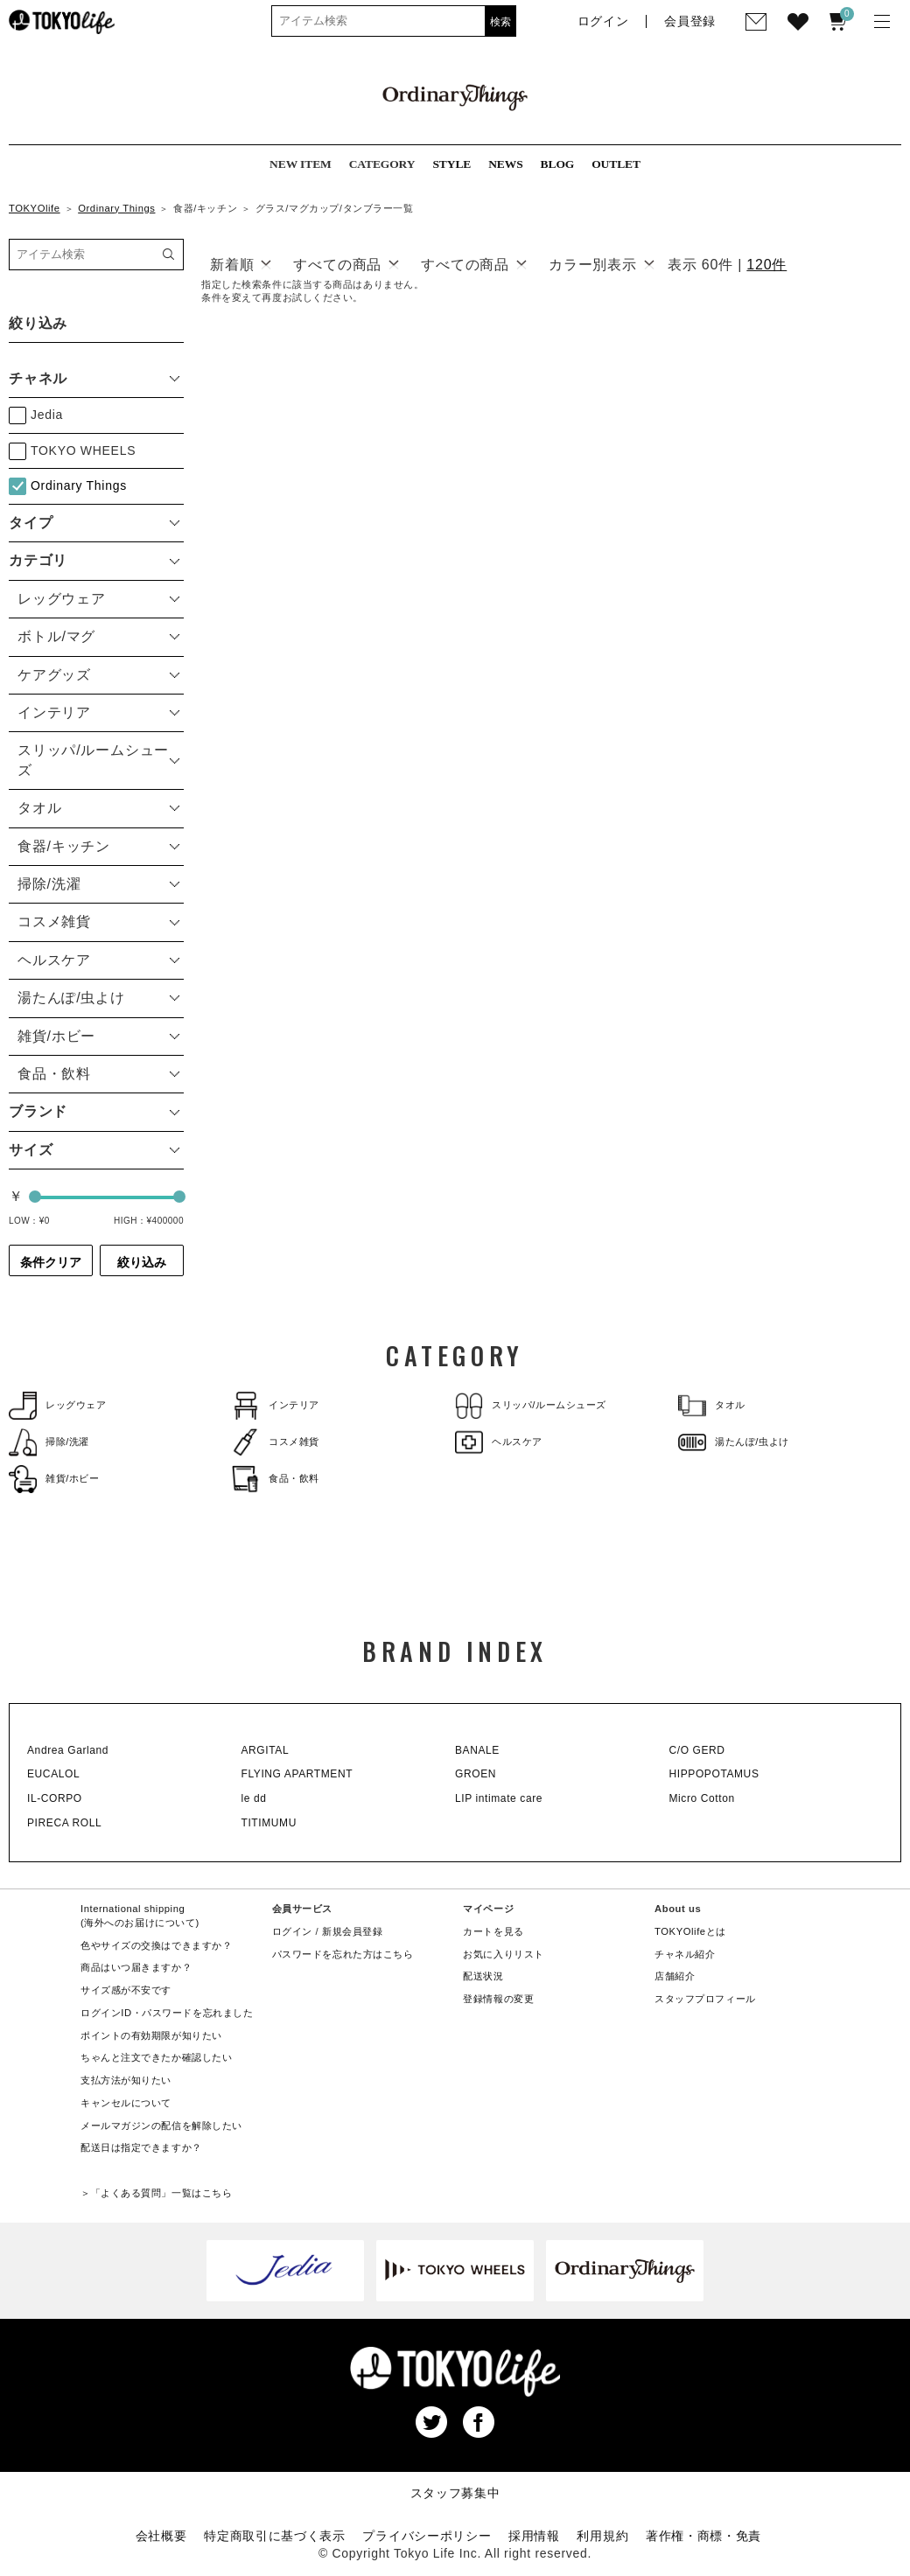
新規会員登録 (352, 1931)
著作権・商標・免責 (703, 2536)
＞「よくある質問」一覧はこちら (156, 2193)
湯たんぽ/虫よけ (733, 1442)
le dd (254, 1798)
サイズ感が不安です (126, 1990)
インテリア (275, 1405)
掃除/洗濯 (49, 1442)
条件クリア (50, 1262)
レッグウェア (57, 1405)
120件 (766, 264)
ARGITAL (266, 1750)
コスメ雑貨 (275, 1442)
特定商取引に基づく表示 (275, 2536)
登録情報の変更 (498, 1998)
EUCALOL (53, 1774)
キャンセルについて (126, 2103)
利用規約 (602, 2536)
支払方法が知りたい (126, 2080)
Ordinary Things (116, 208)
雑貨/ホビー (54, 1478)
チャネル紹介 (684, 1954)
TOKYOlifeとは (690, 1931)
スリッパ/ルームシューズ (530, 1405)
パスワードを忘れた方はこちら (343, 1954)
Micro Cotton (702, 1798)
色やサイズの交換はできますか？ (156, 1945)
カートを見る (493, 1931)
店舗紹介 (674, 1976)
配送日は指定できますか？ (141, 2147)
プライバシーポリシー (426, 2536)
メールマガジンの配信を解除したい (161, 2125)
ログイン (292, 1931)
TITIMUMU (269, 1823)
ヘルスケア (498, 1442)
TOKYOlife (34, 208)
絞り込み (141, 1262)
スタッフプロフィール (705, 1998)
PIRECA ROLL (64, 1823)
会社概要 (161, 2536)
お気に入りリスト (503, 1954)
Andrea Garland (67, 1750)
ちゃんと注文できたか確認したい (156, 2057)
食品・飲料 (275, 1478)
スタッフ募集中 (455, 2493)
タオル (712, 1405)
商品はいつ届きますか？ (136, 1967)
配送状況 (483, 1976)
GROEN (475, 1774)
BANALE (477, 1750)
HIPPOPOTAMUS (714, 1774)
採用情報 (534, 2536)
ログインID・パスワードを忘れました (166, 2012)
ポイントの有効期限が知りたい (151, 2035)
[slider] (35, 1196)
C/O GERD (697, 1750)
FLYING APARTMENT (298, 1774)
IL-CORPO (54, 1798)
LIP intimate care (498, 1798)
